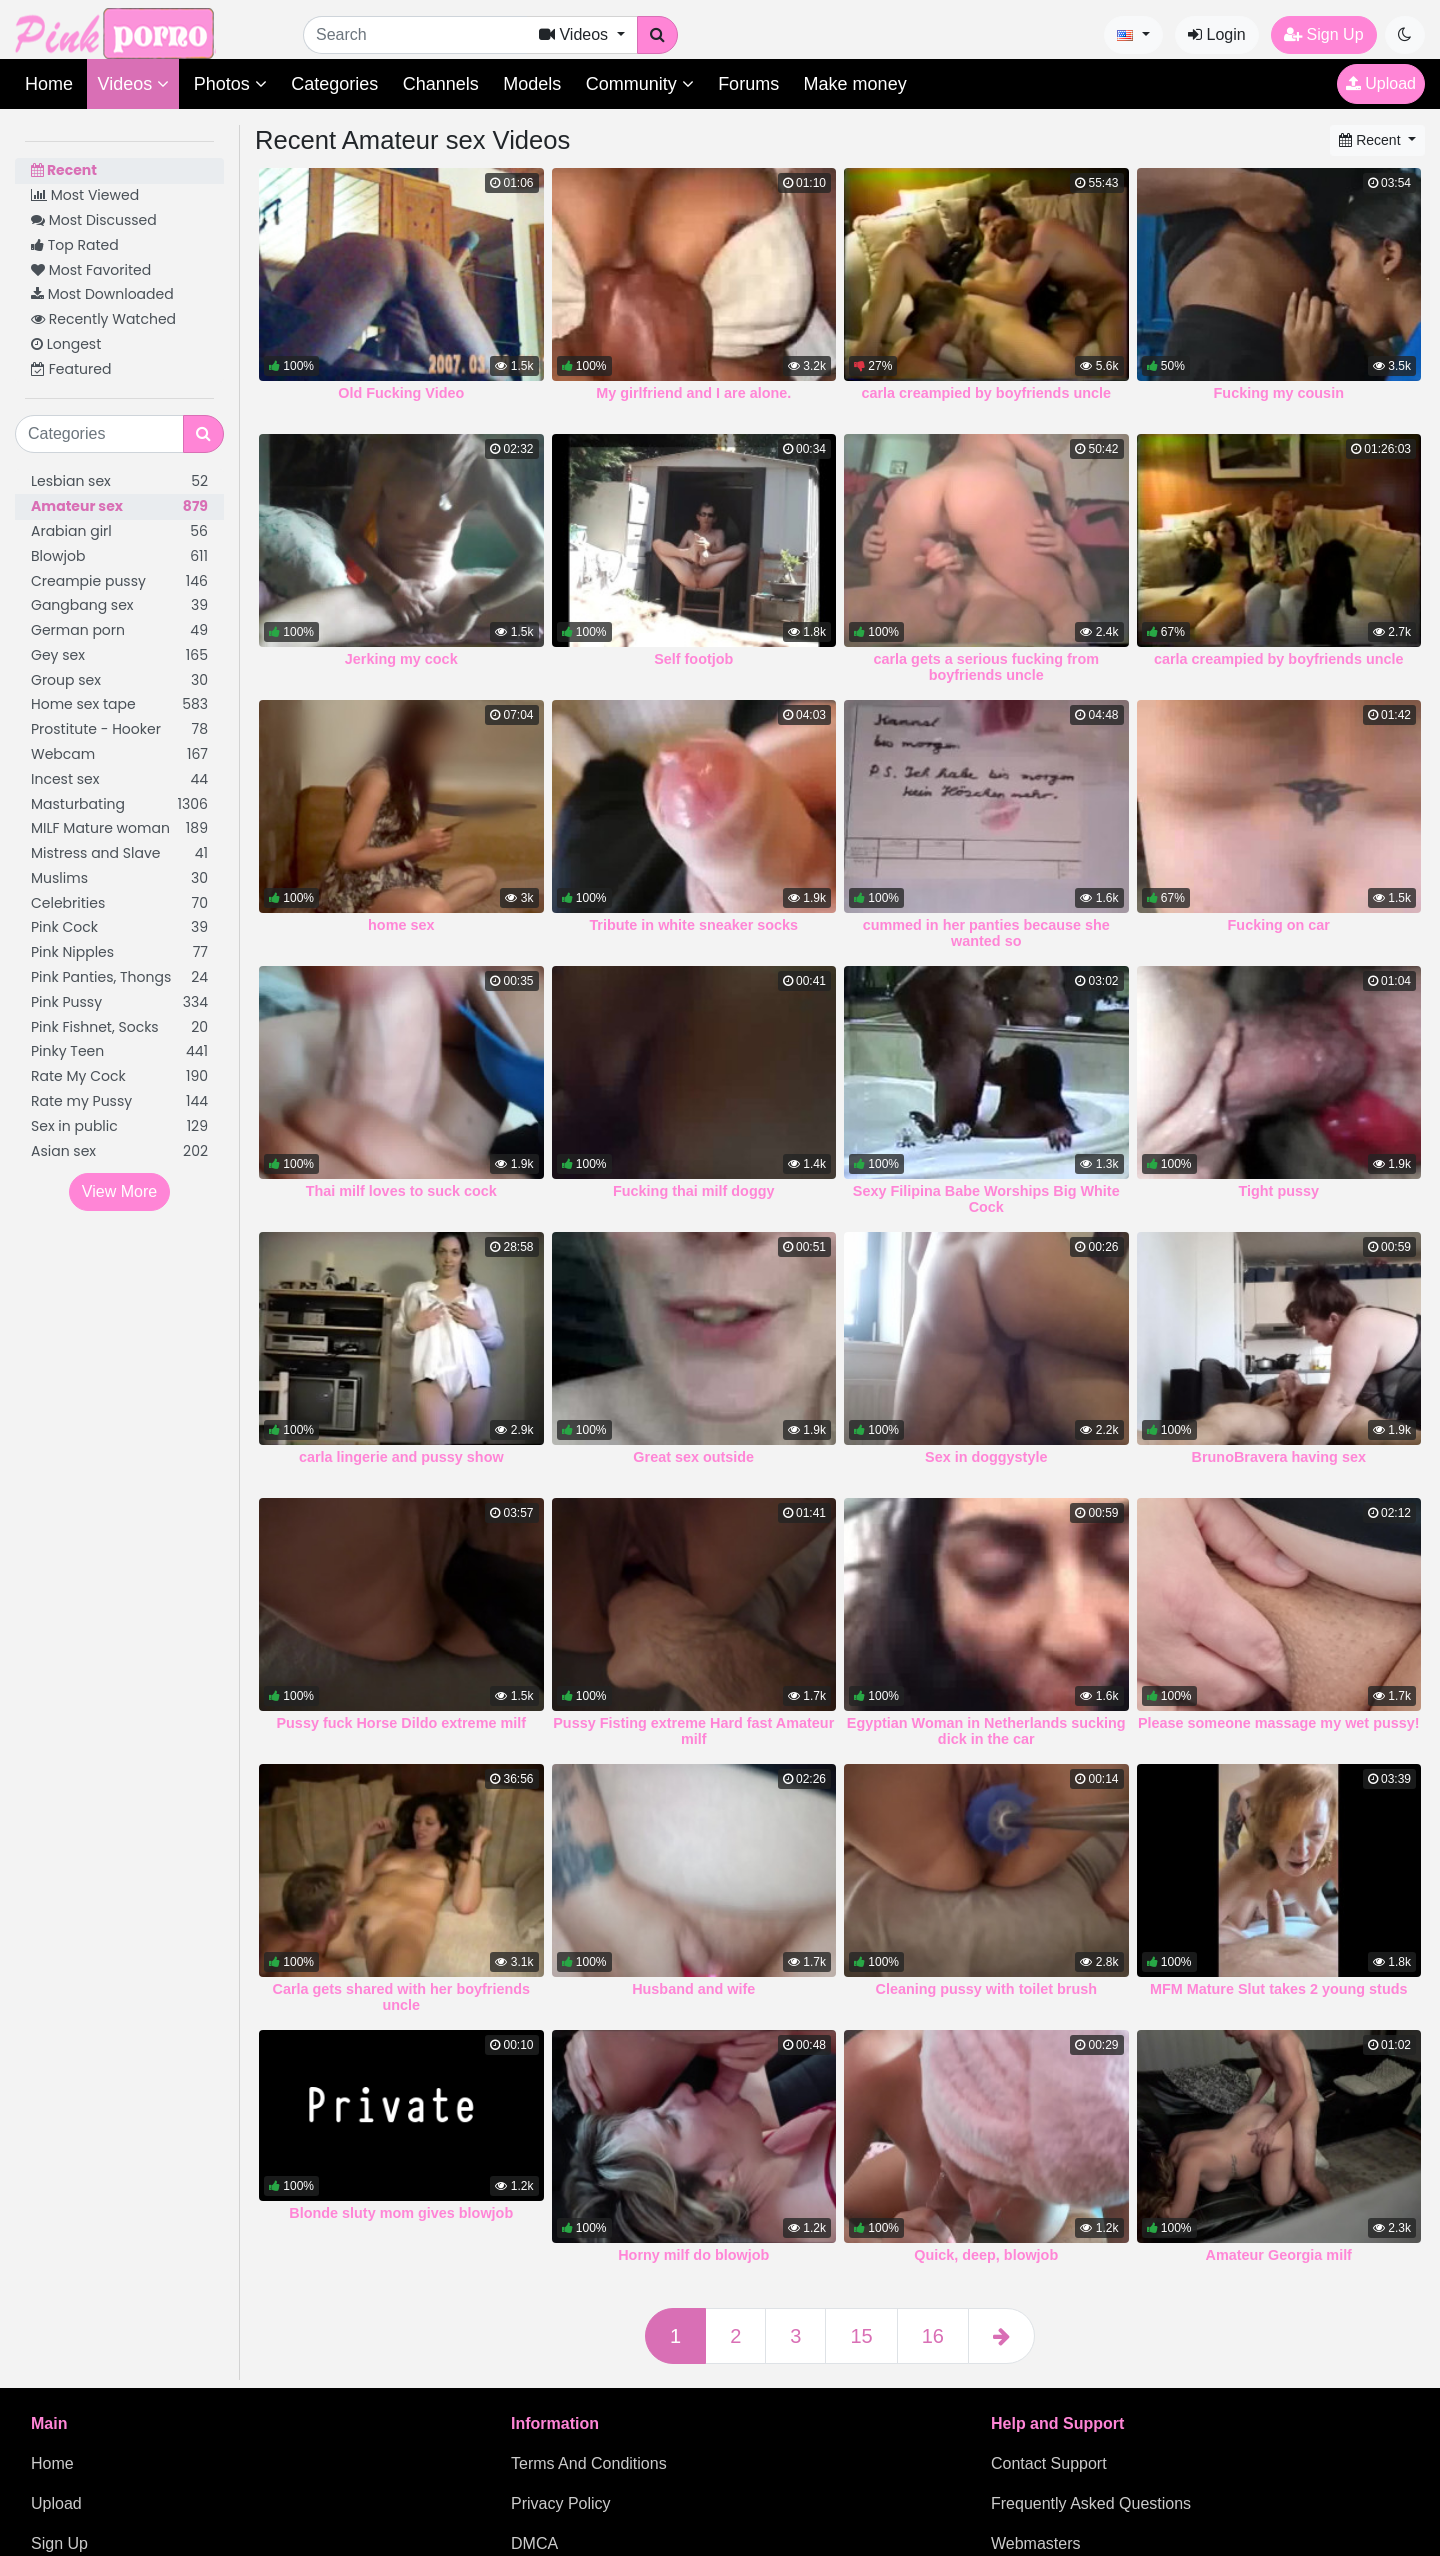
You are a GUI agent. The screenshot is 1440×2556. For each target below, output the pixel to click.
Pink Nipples (119, 952)
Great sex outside (693, 1457)
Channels (441, 84)
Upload (1381, 83)
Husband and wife (693, 1989)
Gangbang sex (119, 605)
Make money (855, 84)
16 (933, 2336)
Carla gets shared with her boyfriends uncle (402, 1997)
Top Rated (75, 245)
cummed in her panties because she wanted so (986, 933)
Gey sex (119, 655)
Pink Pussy (119, 1002)
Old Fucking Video (401, 393)
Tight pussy (1279, 1191)
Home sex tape (119, 704)
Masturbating (119, 804)
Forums (748, 84)
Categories (334, 84)
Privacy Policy (561, 2503)
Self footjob (693, 659)
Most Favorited (91, 270)
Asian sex (119, 1151)
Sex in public (119, 1126)
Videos (133, 84)
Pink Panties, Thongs (119, 977)
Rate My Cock (119, 1076)
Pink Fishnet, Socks (119, 1027)
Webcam (119, 754)
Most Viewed (85, 195)
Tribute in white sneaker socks (693, 925)
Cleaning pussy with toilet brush (986, 1989)
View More (119, 1191)
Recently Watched (103, 319)
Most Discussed (94, 220)
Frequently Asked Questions (1091, 2503)
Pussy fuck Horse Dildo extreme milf (401, 1723)
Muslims (119, 878)
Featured (71, 369)
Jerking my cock (401, 659)
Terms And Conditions (589, 2463)
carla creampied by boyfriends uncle (986, 393)
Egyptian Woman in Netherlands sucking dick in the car (986, 1731)
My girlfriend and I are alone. (693, 393)
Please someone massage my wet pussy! (1279, 1723)
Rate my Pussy (119, 1101)
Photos (230, 84)
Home (49, 84)
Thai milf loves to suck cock (401, 1191)
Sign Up (1323, 34)
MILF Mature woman (119, 828)
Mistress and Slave (119, 853)
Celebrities (119, 903)
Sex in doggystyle (986, 1457)
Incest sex (119, 779)
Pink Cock (119, 927)
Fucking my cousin (1279, 393)
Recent (64, 170)
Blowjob (119, 556)
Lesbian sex (119, 481)
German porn (119, 630)
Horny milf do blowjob (693, 2255)
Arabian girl (119, 531)
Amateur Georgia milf (1279, 2255)
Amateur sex (119, 506)
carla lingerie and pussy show (401, 1457)
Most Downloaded (102, 294)
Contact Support (1049, 2463)
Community (640, 84)
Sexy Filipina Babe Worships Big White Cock (986, 1199)
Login (1217, 34)
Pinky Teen (119, 1051)
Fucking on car (1279, 925)
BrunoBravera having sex (1279, 1457)
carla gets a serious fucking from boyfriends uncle (986, 667)
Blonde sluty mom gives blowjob (401, 2213)
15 (861, 2336)
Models (532, 84)
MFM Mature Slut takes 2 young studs (1278, 1989)
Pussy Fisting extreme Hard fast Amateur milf (693, 1731)
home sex (401, 925)
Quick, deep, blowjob (986, 2255)
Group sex (119, 680)
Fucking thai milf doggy (694, 1191)
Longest (66, 344)
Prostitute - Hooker (119, 729)
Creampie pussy (119, 581)
